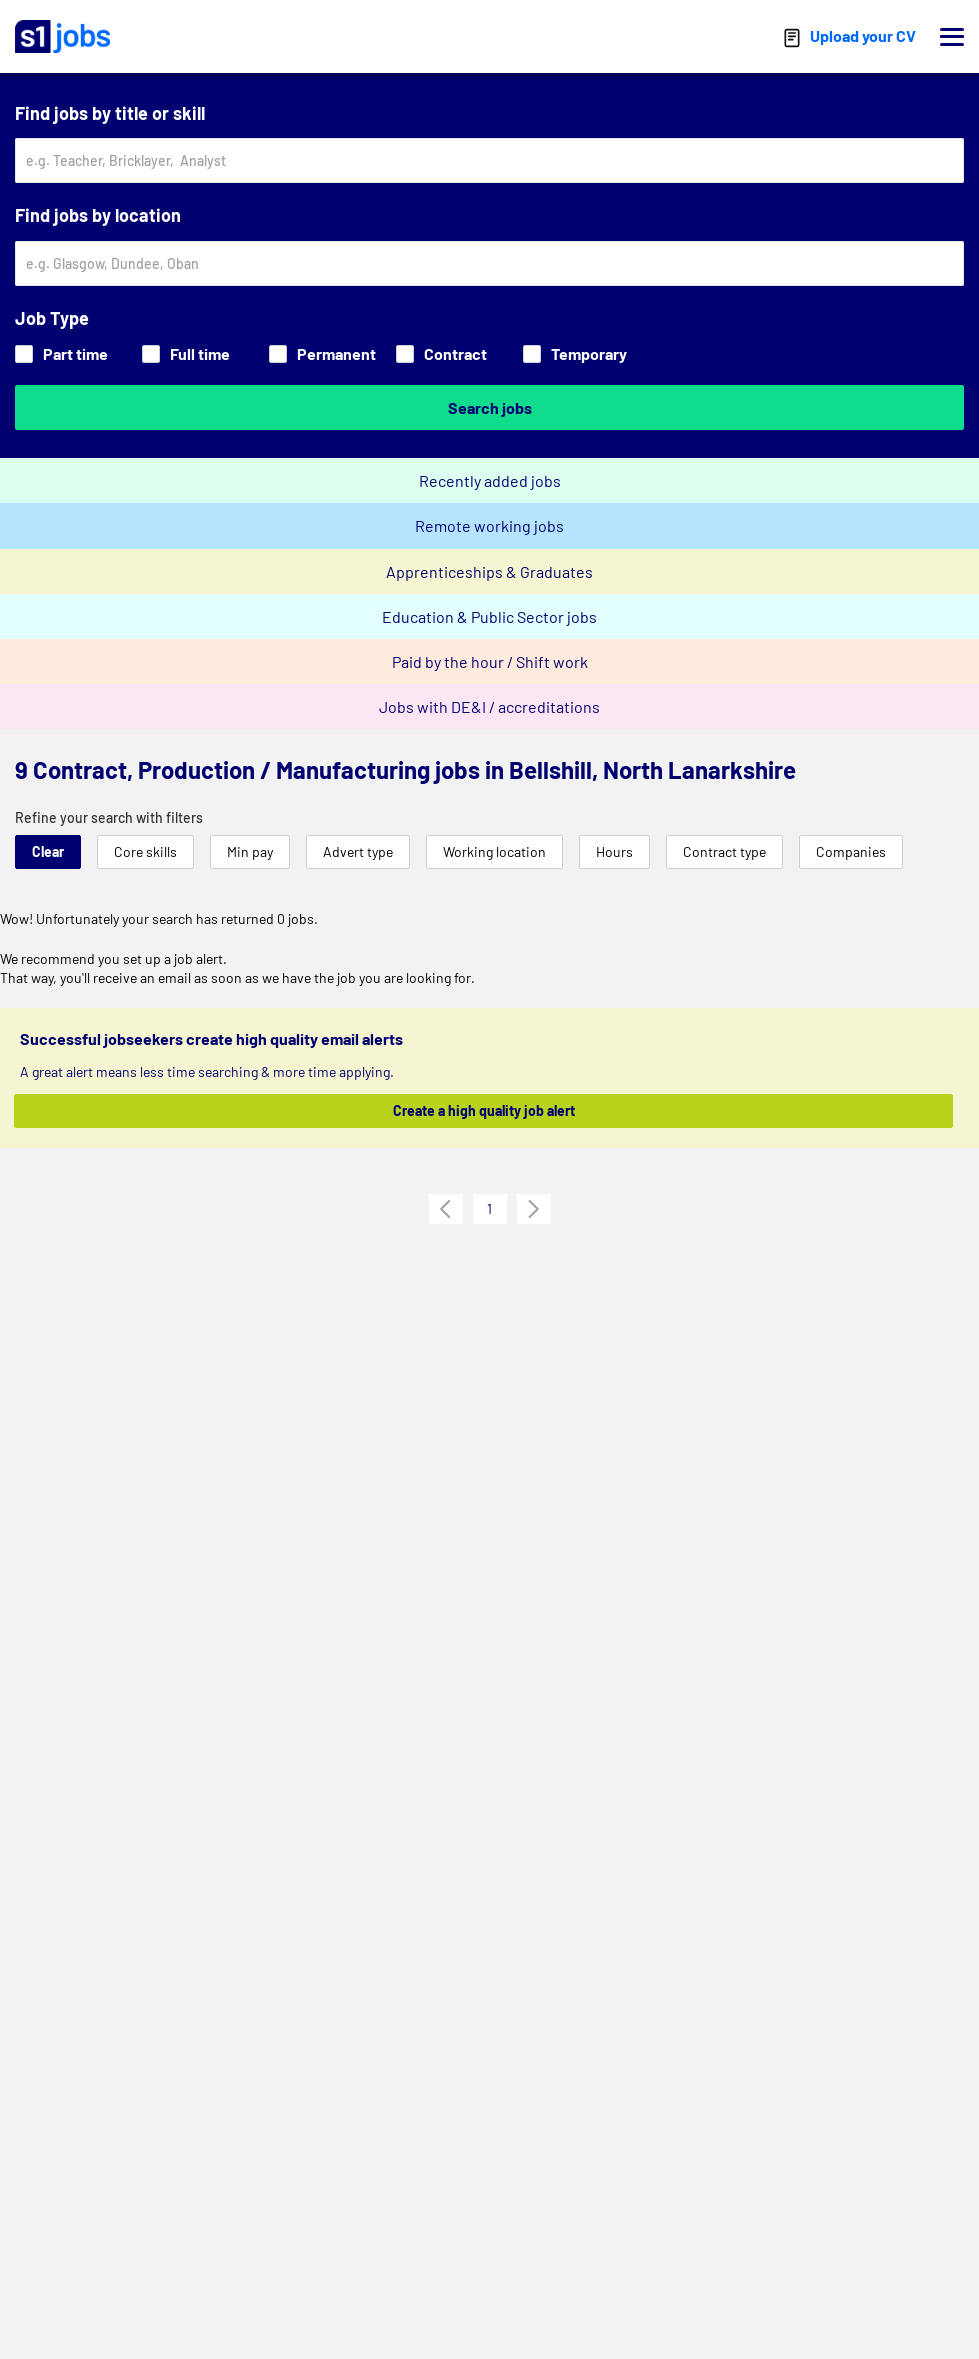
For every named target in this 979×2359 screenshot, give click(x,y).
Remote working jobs (489, 525)
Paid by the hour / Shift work (490, 661)
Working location (494, 851)
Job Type (52, 318)
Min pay (250, 851)
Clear (48, 851)
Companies (851, 851)
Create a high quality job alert (484, 1110)
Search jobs (490, 407)
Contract (441, 353)
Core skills (145, 851)
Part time (61, 353)
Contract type (724, 851)
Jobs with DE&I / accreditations (489, 706)
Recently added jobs (490, 480)
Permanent (322, 353)
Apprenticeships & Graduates (489, 571)
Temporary (575, 353)
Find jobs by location (98, 215)
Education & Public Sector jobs (489, 616)
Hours (614, 851)
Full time (186, 353)
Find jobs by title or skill (110, 113)
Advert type (358, 851)
